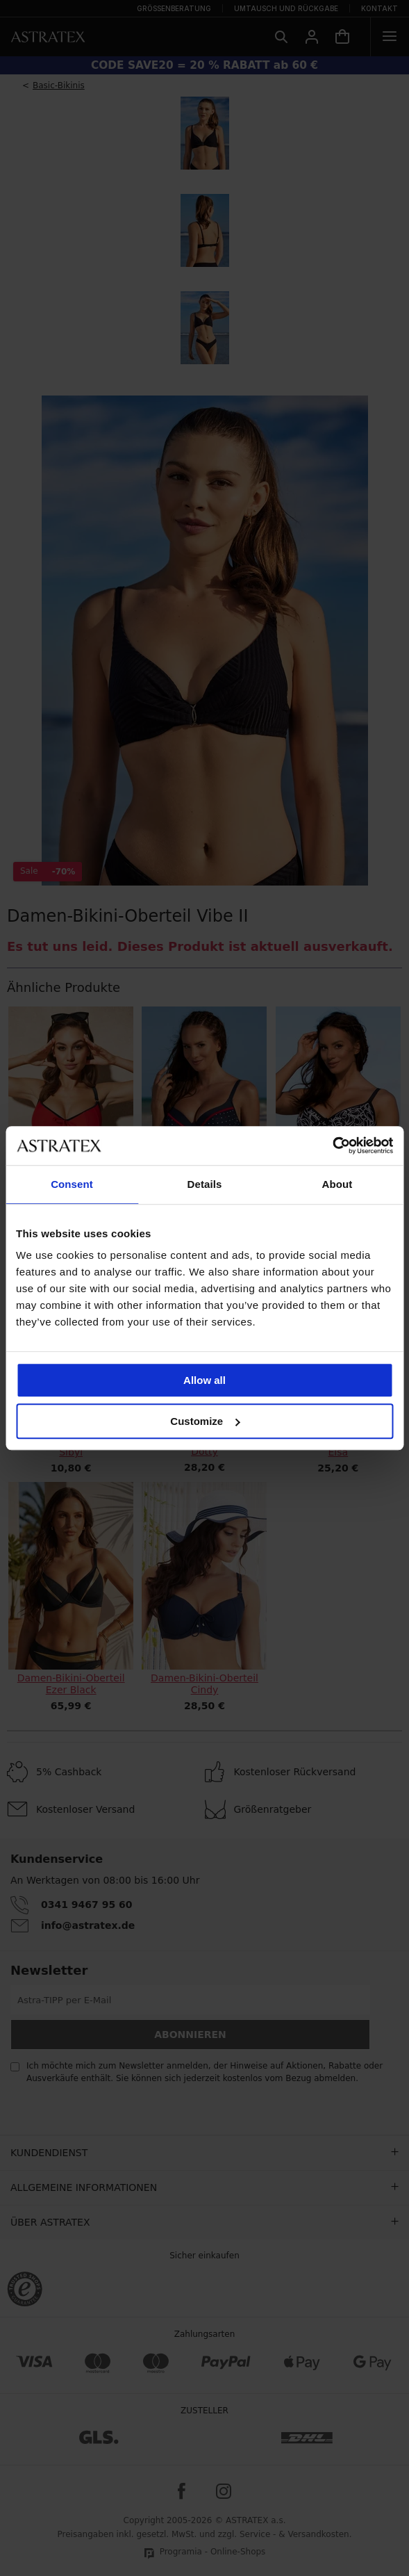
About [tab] (337, 1184)
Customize (205, 1421)
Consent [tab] (72, 1184)
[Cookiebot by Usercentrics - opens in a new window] (332, 1145)
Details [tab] (204, 1184)
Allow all (204, 1380)
